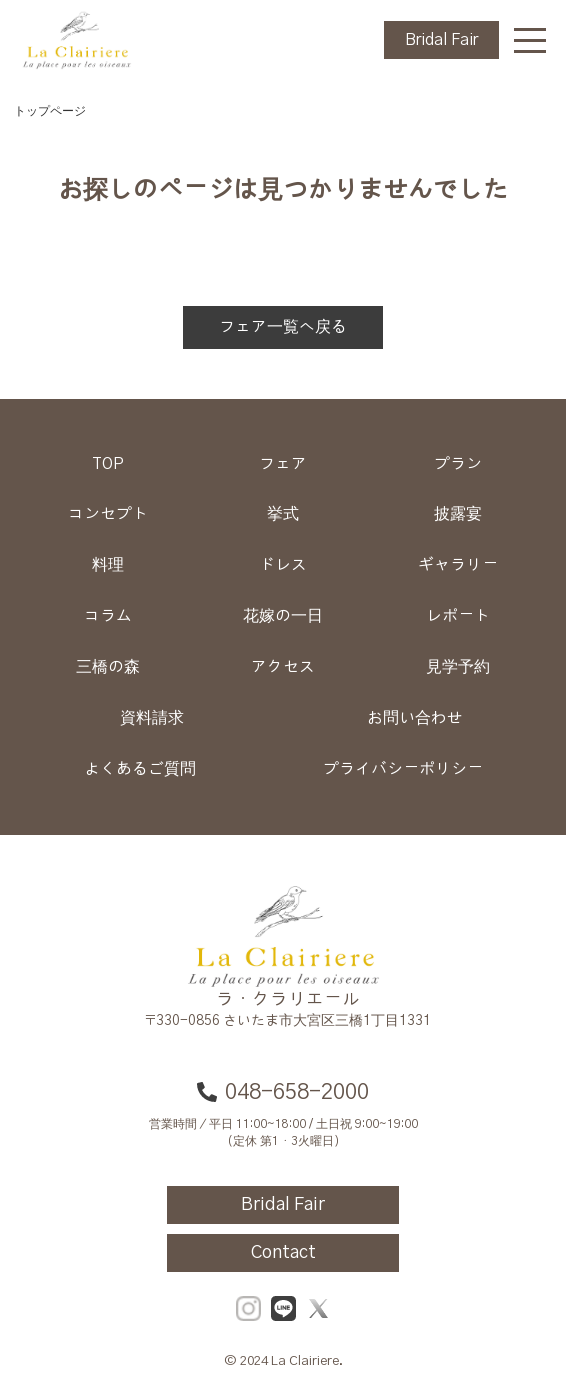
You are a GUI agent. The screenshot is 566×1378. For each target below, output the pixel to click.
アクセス (283, 667)
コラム (108, 616)
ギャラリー (458, 565)
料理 (108, 565)
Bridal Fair (441, 40)
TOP (108, 464)
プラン (458, 464)
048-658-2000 (283, 1092)
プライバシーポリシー (403, 769)
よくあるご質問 (140, 769)
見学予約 (458, 667)
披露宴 (458, 514)
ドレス (283, 565)
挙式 (283, 514)
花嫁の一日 (283, 616)
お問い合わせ (415, 718)
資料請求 (152, 718)
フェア (283, 464)
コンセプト (108, 514)
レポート (458, 616)
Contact (283, 1253)
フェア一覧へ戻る (283, 327)
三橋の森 (108, 667)
